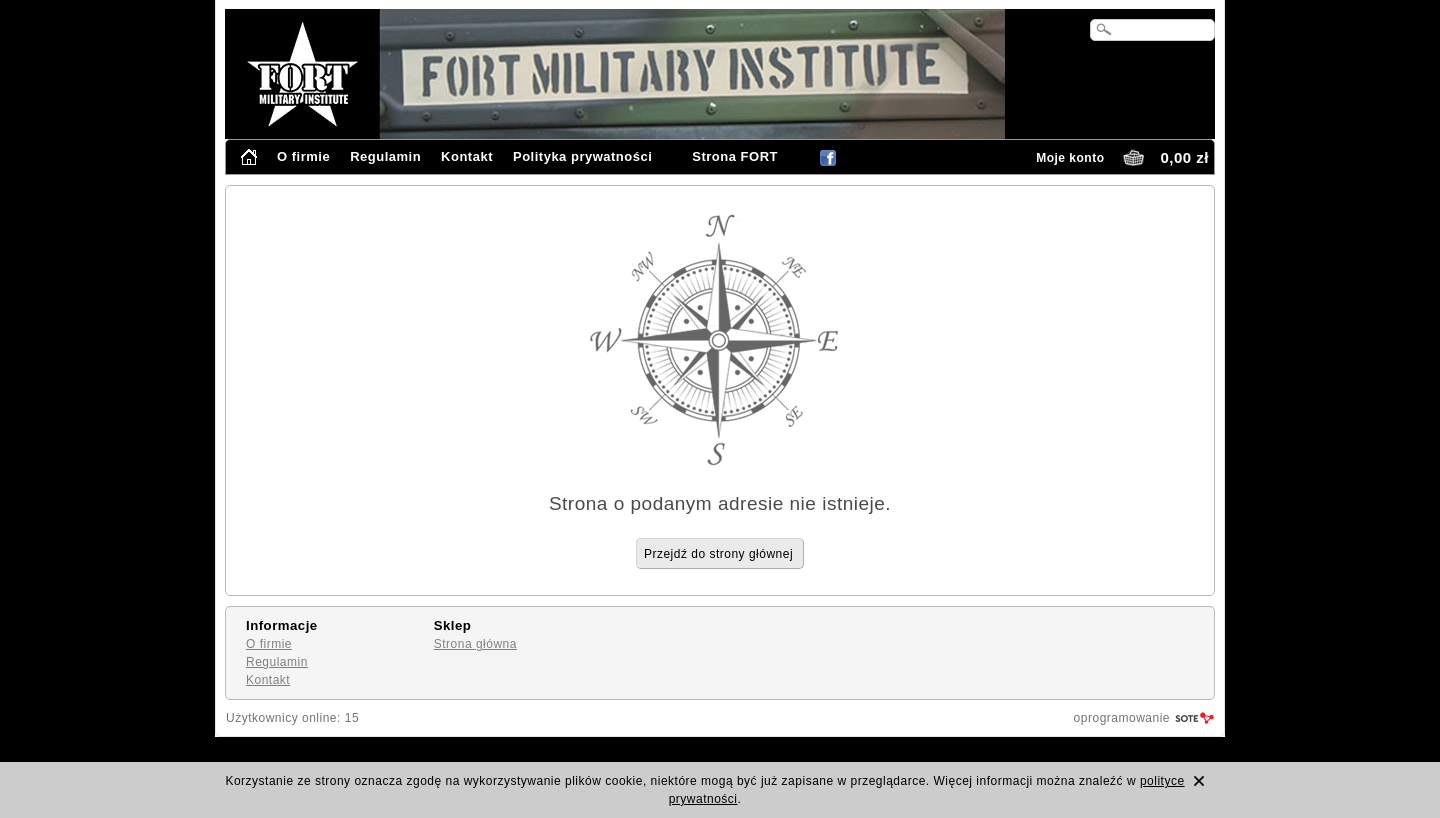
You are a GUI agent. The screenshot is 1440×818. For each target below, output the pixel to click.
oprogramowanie (1122, 718)
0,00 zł (1184, 157)
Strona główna (475, 644)
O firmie (303, 156)
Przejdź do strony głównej (718, 554)
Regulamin (385, 156)
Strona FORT (735, 156)
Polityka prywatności (582, 156)
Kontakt (467, 156)
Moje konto (1070, 158)
